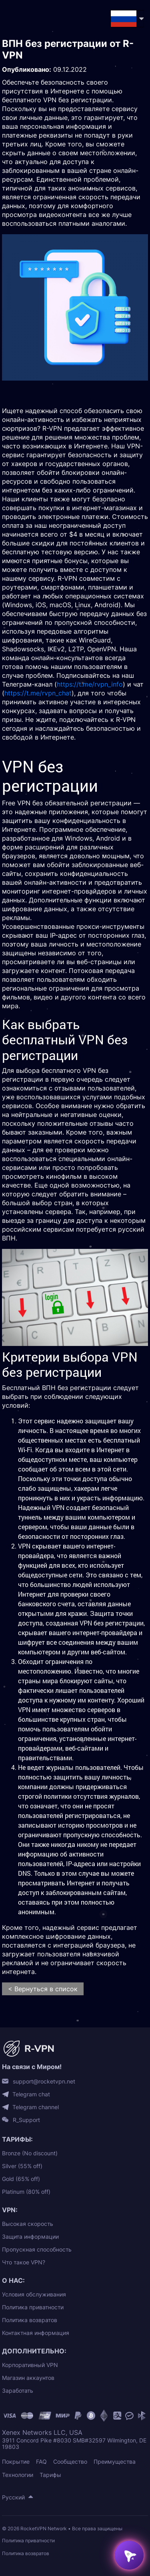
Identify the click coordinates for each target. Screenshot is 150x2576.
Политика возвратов (29, 2320)
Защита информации (30, 2236)
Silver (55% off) (22, 2166)
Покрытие (16, 2461)
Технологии (17, 2474)
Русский (13, 2497)
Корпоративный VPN (30, 2364)
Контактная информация (35, 2332)
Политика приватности (33, 2307)
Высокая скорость (27, 2223)
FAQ (41, 2461)
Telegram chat (31, 2094)
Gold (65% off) (21, 2178)
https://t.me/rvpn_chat (38, 693)
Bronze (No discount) (30, 2153)
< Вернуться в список (43, 1989)
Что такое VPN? (23, 2262)
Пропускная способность (37, 2249)
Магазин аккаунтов (28, 2377)
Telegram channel (35, 2107)
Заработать (17, 2390)
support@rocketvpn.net (44, 2081)
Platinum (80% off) (26, 2191)
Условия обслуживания (34, 2294)
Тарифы (50, 2474)
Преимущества (115, 2461)
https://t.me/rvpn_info (90, 684)
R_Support (26, 2120)
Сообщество (70, 2461)
